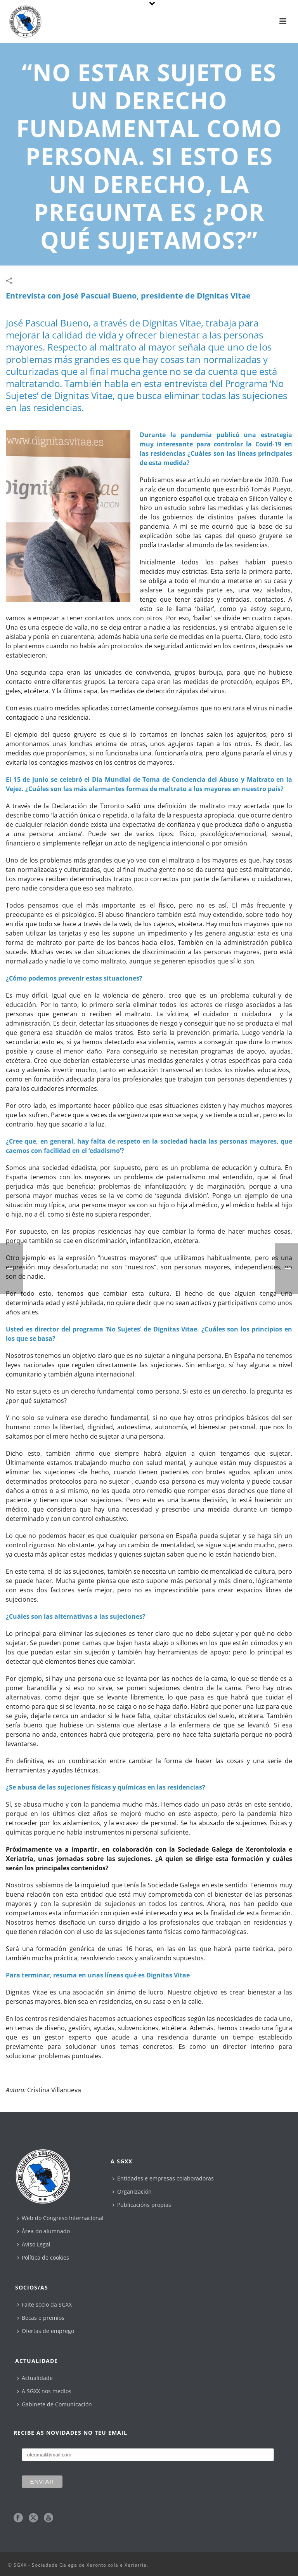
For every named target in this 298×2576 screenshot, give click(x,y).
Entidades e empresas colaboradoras (163, 2178)
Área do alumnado (43, 2231)
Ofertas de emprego (45, 2331)
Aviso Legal (33, 2244)
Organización (132, 2191)
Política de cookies (43, 2257)
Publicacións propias (142, 2204)
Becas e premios (40, 2317)
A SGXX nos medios (44, 2391)
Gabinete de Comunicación (54, 2404)
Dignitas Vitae (224, 295)
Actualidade (35, 2378)
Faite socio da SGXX (44, 2304)
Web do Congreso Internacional (60, 2218)
